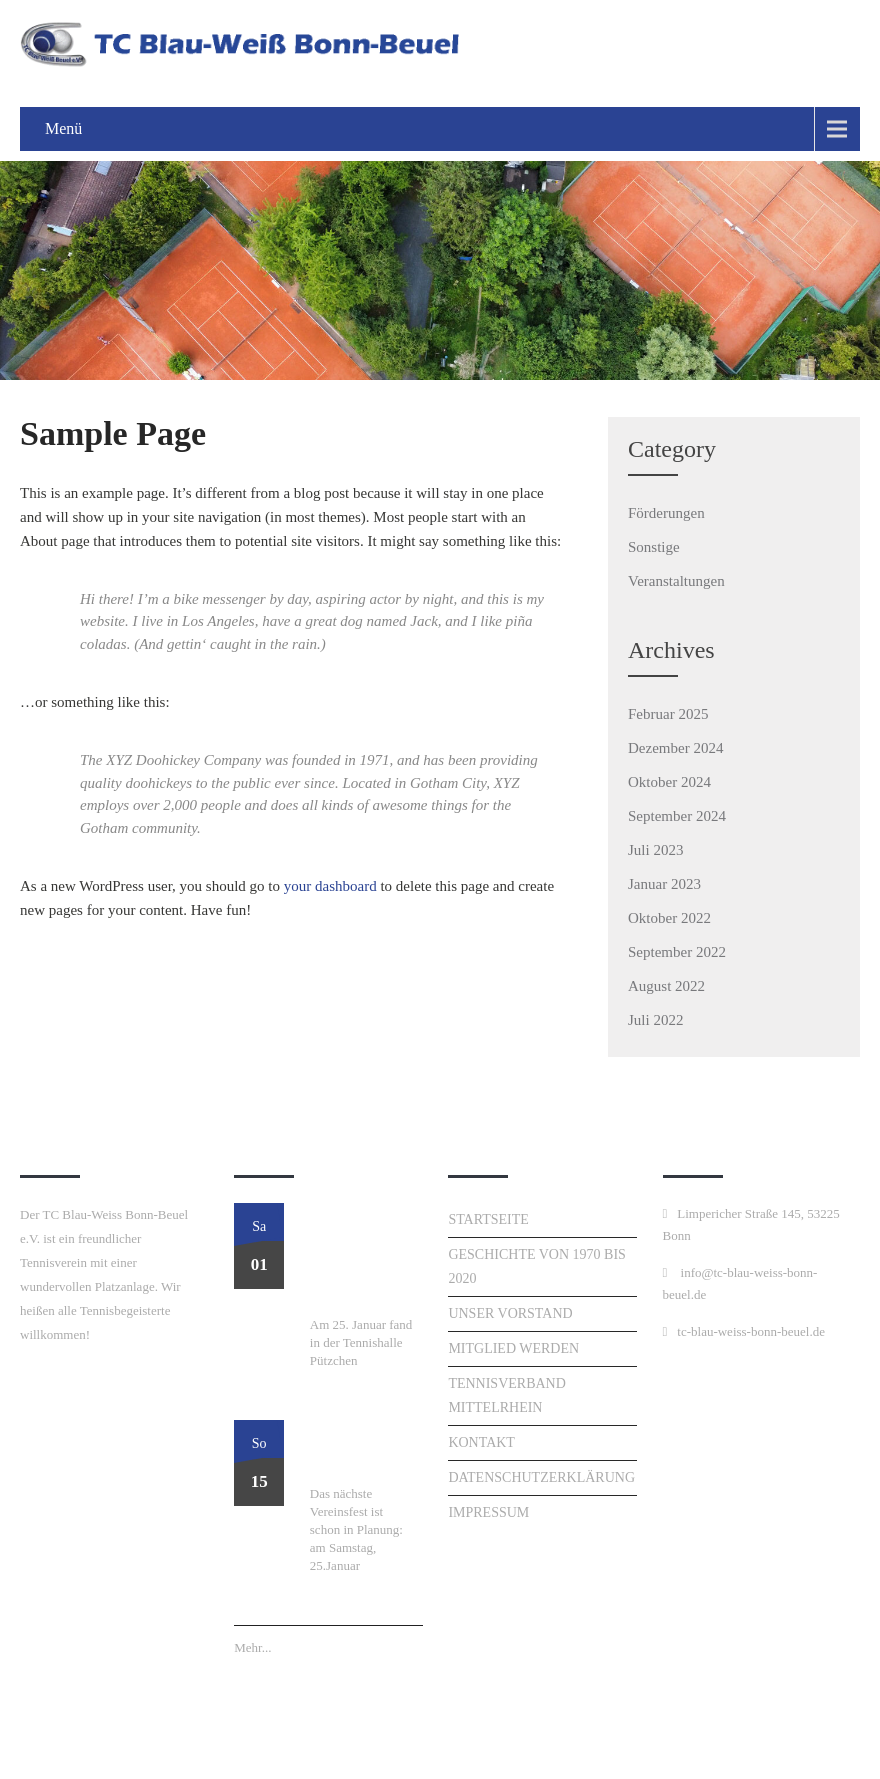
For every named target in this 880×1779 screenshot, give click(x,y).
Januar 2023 (664, 884)
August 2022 (666, 986)
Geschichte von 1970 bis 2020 (536, 1266)
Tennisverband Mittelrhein (506, 1395)
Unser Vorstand (510, 1313)
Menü (63, 128)
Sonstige (654, 547)
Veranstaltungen (676, 581)
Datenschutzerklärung (541, 1477)
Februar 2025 (668, 714)
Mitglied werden (513, 1348)
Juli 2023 (655, 850)
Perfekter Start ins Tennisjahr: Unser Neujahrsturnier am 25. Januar (364, 1258)
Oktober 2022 (669, 918)
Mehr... (252, 1647)
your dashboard (330, 886)
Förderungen (666, 513)
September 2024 (677, 816)
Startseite (488, 1219)
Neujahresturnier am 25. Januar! (360, 1451)
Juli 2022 (655, 1020)
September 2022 (677, 952)
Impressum (488, 1512)
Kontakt (481, 1442)
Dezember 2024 (675, 748)
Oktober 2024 (669, 782)
